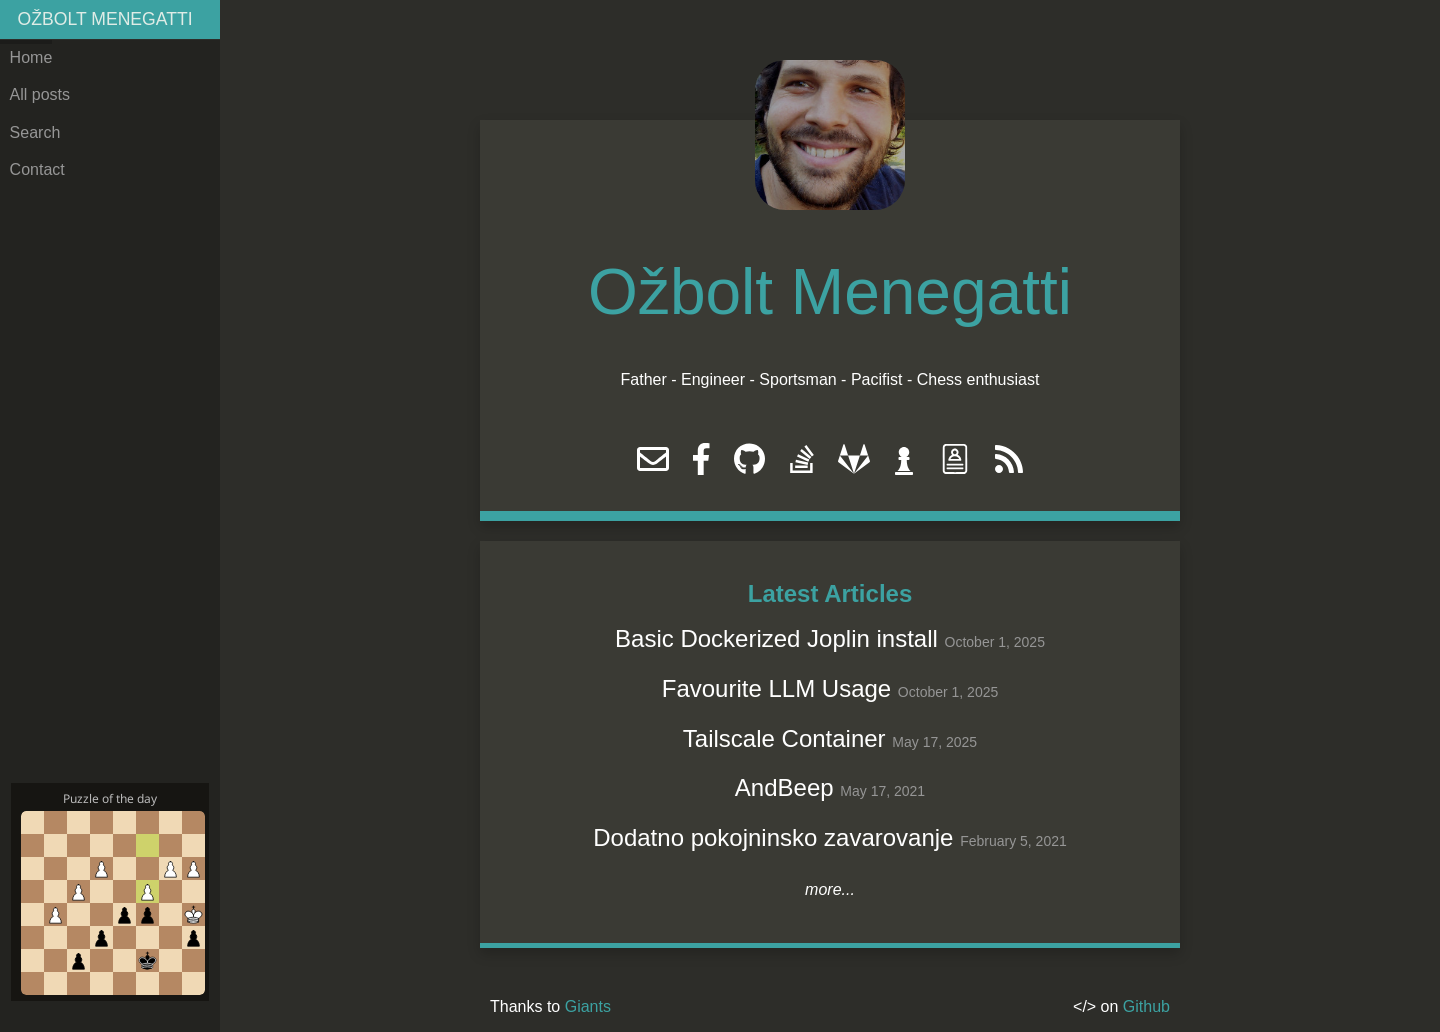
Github (1146, 1006)
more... (830, 889)
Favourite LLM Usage (776, 688)
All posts (40, 94)
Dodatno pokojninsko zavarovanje (773, 837)
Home (31, 57)
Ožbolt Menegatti (105, 19)
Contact (37, 169)
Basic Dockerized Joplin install (776, 638)
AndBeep (784, 787)
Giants (588, 1006)
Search (35, 132)
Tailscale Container (784, 738)
